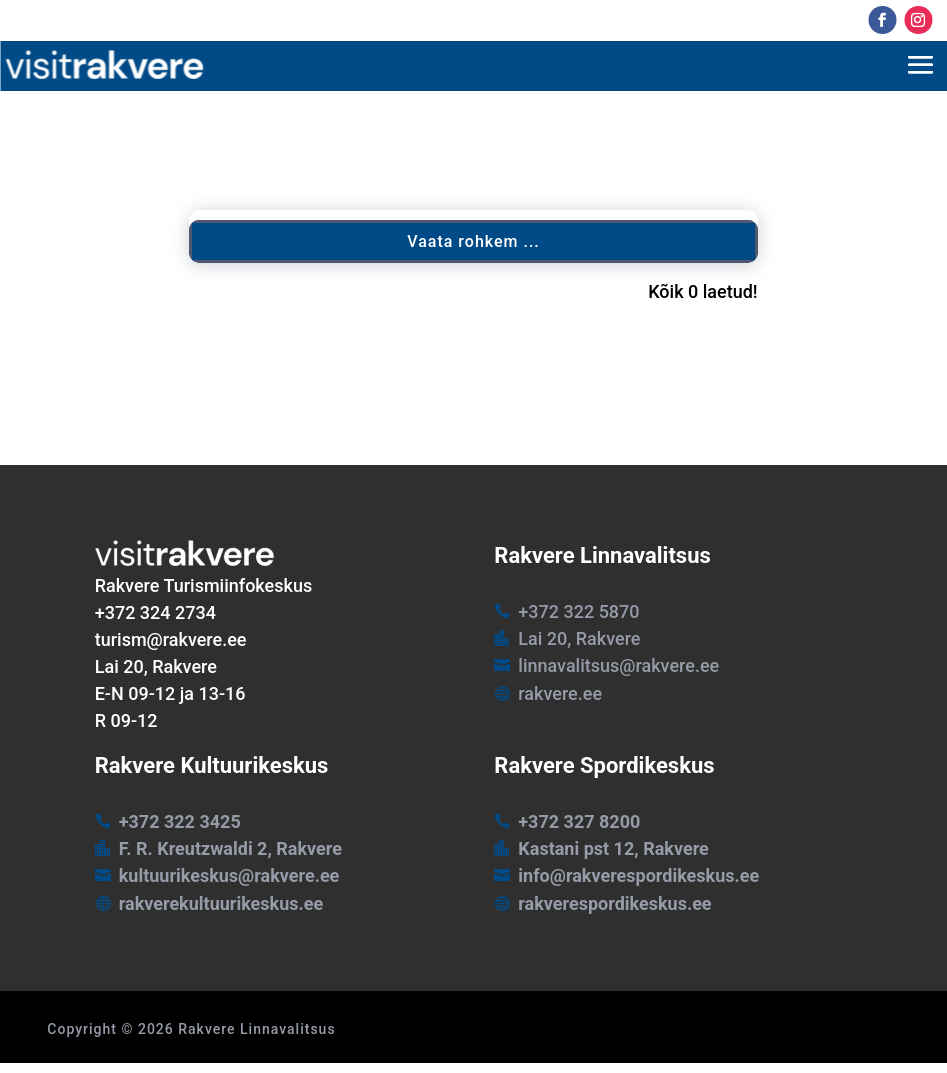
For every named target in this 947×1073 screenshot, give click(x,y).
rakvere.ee (560, 693)
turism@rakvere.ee (171, 639)
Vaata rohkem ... (473, 241)
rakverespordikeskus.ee (614, 903)
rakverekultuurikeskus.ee (221, 903)
